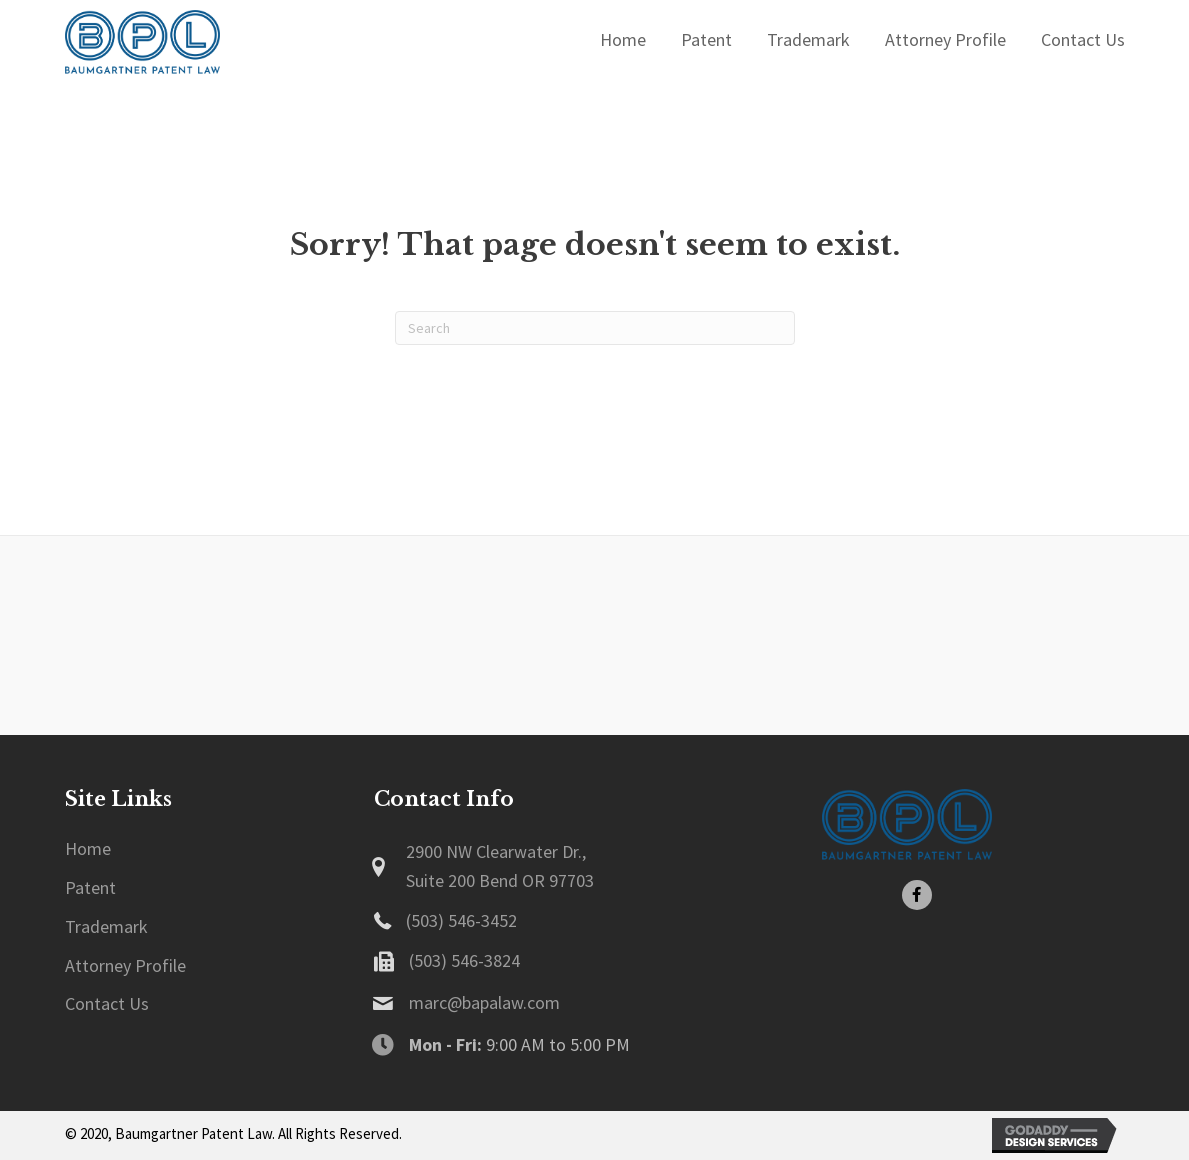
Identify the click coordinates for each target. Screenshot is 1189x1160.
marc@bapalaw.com (484, 1002)
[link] (88, 849)
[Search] (595, 328)
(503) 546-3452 (461, 920)
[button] (917, 895)
